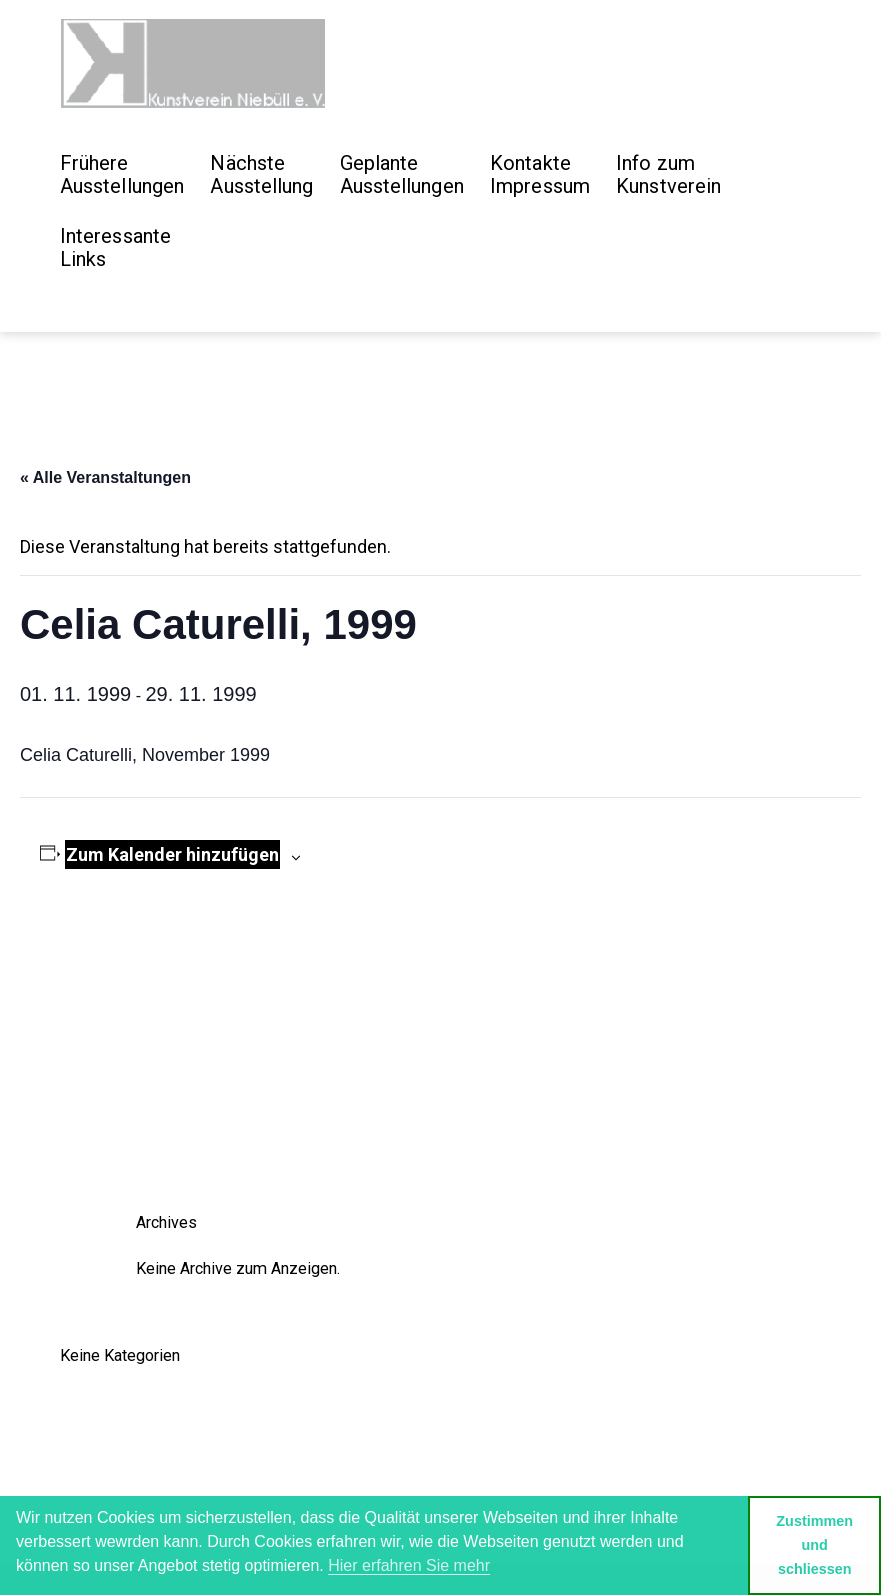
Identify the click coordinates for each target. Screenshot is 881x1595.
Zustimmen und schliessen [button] (814, 1545)
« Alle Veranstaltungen (105, 477)
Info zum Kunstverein (668, 174)
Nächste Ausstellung (261, 174)
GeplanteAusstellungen (402, 174)
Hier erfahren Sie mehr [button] (409, 1565)
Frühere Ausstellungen (122, 174)
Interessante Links (115, 247)
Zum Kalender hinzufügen (172, 854)
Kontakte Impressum (540, 174)
